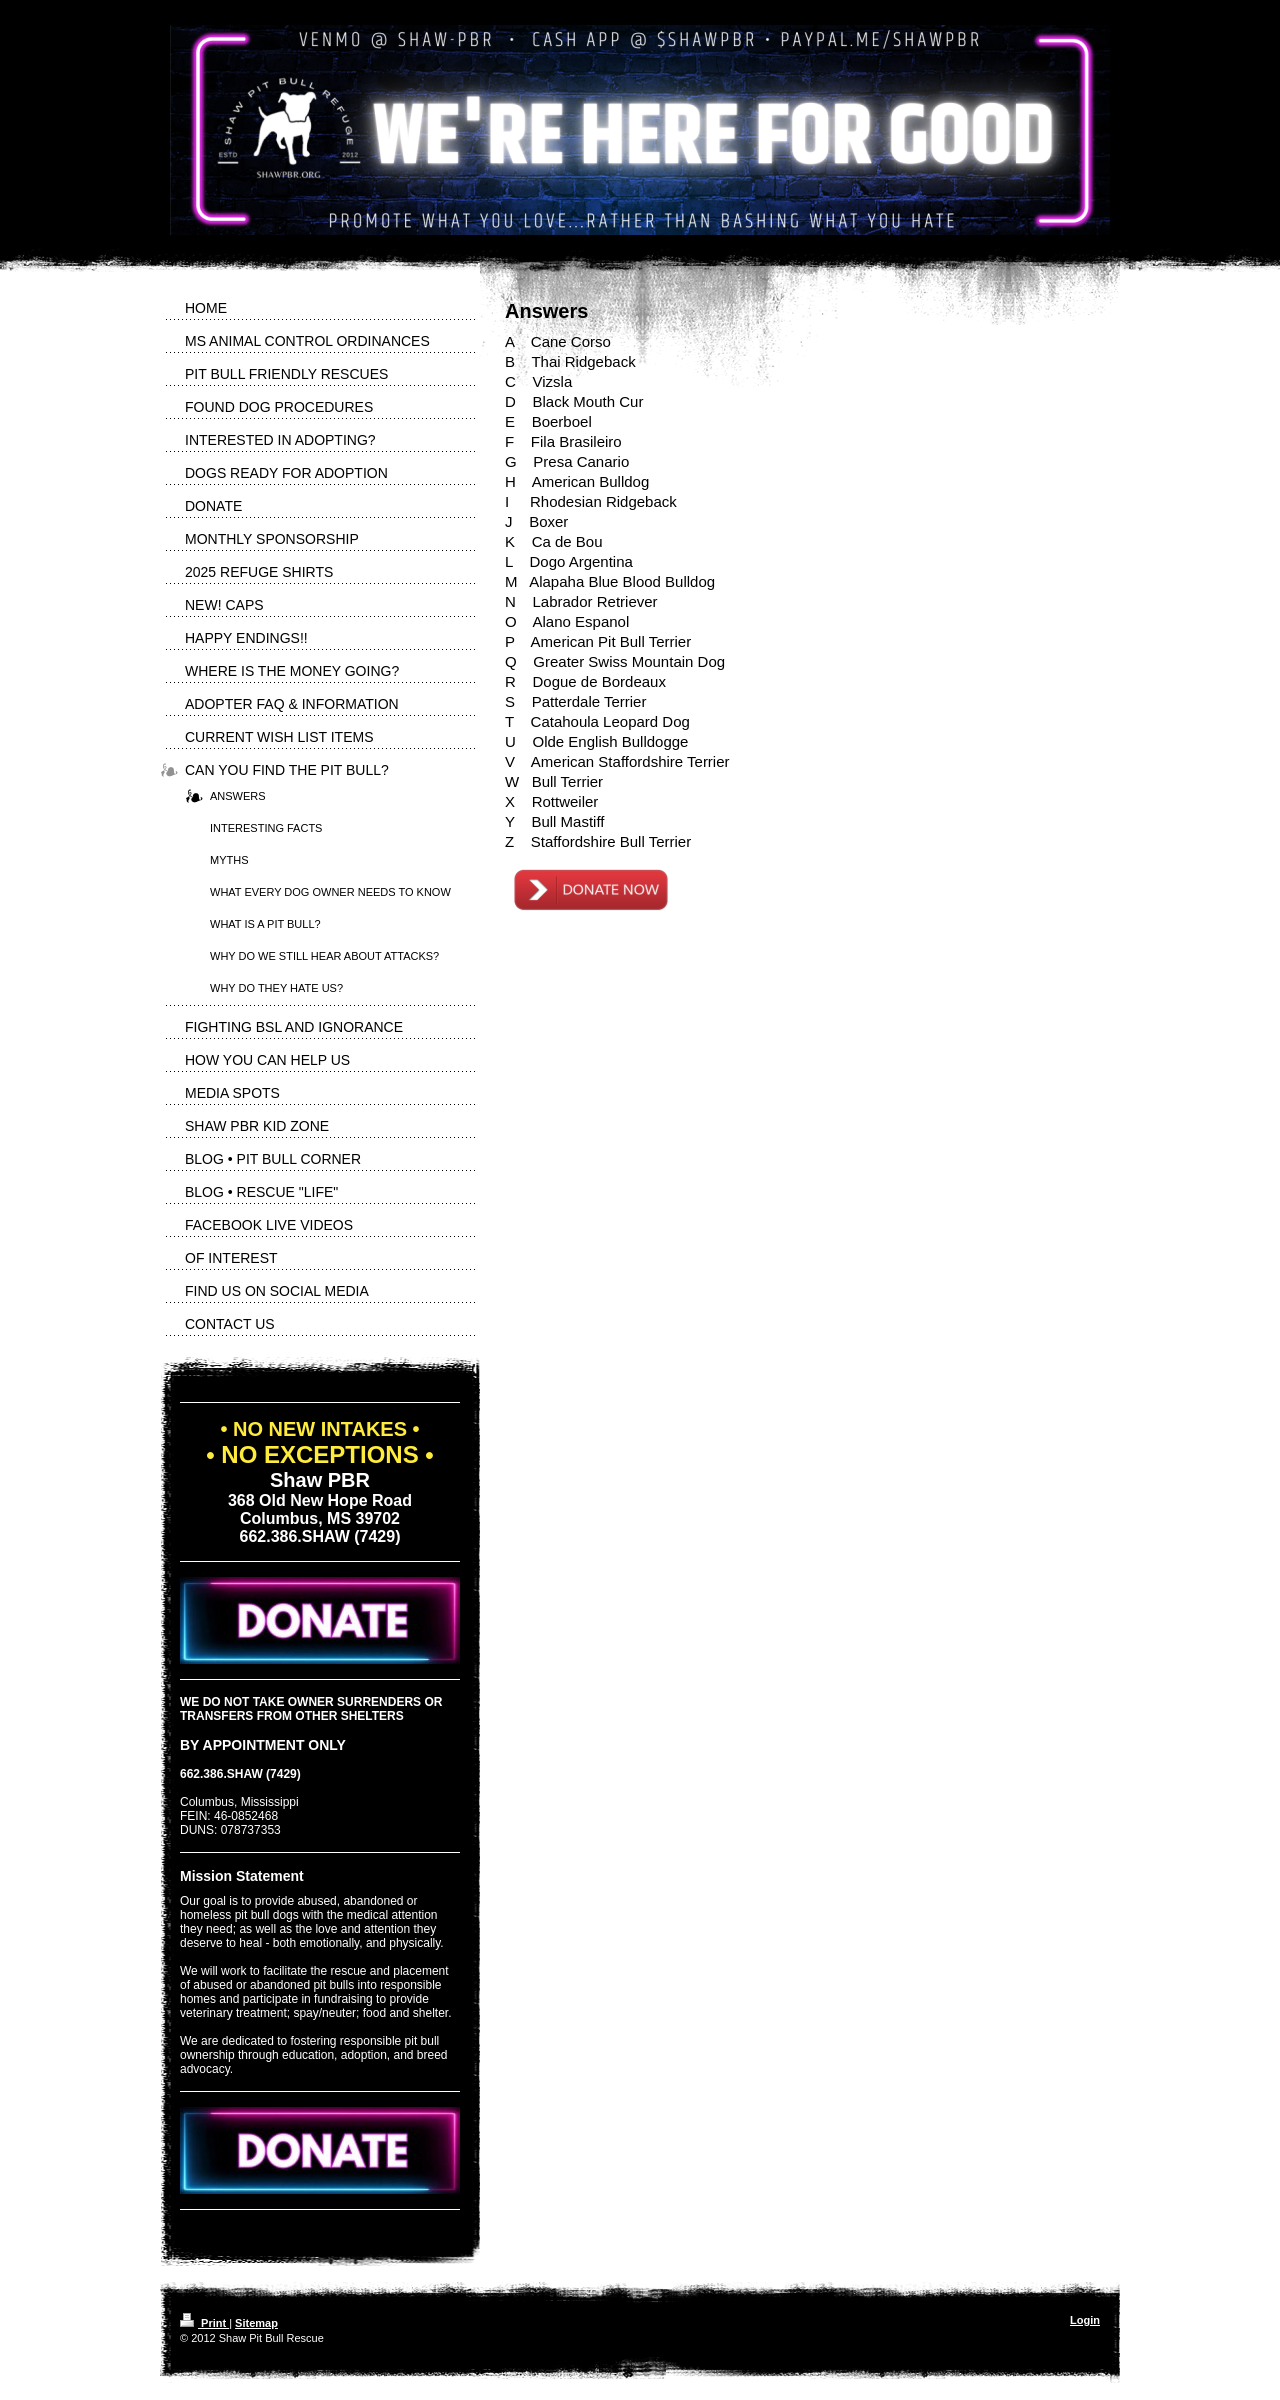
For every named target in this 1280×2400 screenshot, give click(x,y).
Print (204, 2323)
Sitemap (256, 2323)
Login (1085, 2320)
